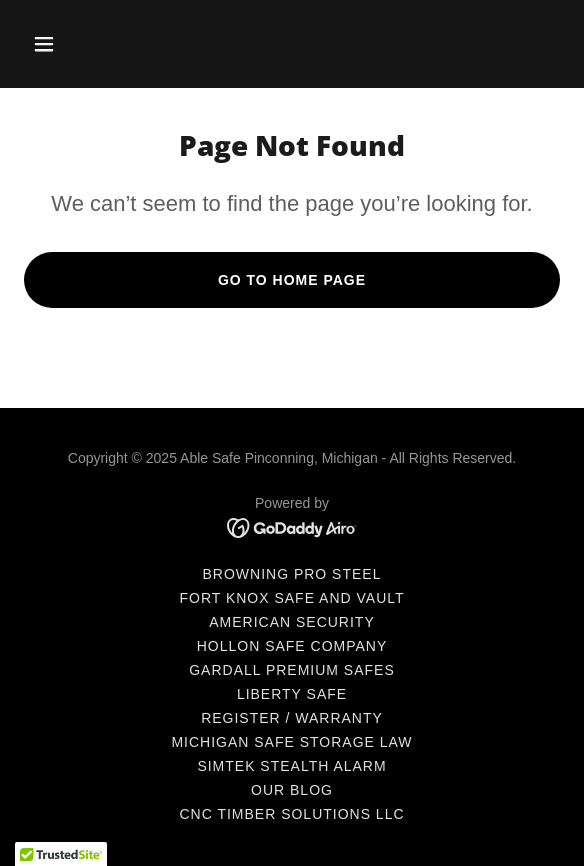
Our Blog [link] (292, 790)
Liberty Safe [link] (292, 694)
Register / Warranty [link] (292, 718)
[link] (292, 526)
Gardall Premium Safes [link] (292, 670)
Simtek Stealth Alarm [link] (291, 766)
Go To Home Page (292, 280)
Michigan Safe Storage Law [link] (291, 742)
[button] (64, 44)
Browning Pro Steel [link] (292, 574)
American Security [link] (291, 622)
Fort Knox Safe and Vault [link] (291, 598)
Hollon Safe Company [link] (292, 646)
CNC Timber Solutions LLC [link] (291, 814)
